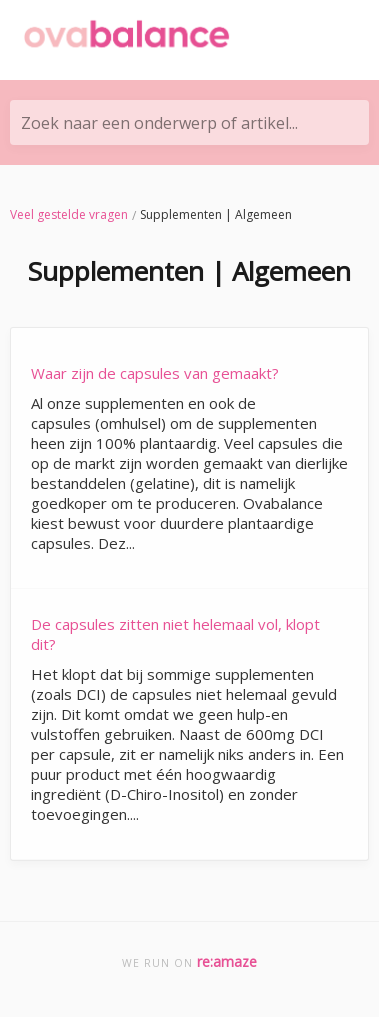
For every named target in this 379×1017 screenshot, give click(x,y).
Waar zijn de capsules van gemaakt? (155, 373)
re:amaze (227, 961)
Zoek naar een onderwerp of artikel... (159, 123)
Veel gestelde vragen (69, 214)
